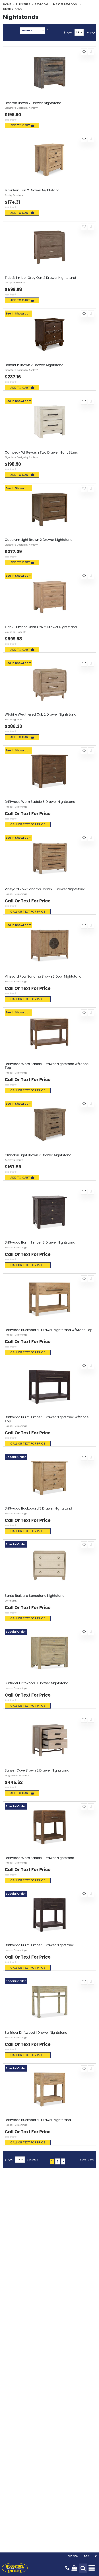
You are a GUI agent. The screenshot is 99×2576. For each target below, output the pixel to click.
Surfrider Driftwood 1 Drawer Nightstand (36, 2033)
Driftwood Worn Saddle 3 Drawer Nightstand (40, 802)
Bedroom (41, 4)
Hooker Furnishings (16, 806)
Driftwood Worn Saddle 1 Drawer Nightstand (39, 1858)
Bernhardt (10, 1600)
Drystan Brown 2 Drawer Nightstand (33, 103)
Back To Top (87, 2159)
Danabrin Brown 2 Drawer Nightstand (34, 365)
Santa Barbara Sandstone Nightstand (35, 1596)
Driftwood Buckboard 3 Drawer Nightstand (38, 1508)
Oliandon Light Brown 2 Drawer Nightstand (38, 1155)
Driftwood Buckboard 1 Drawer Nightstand (38, 2120)
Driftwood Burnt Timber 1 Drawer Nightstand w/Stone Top (46, 1419)
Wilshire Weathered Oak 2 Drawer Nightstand (40, 714)
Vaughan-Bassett (15, 282)
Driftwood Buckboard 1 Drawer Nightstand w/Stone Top (48, 1330)
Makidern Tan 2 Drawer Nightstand (32, 190)
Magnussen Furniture (17, 1775)
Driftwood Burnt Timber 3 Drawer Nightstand (40, 1242)
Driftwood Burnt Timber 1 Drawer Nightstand (39, 1945)
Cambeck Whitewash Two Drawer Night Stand (41, 452)
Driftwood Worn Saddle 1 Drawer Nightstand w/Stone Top (46, 1066)
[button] (84, 52)
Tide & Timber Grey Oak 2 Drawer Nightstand (40, 278)
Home (7, 4)
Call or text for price (27, 824)
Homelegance (13, 719)
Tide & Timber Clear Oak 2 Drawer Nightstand (41, 627)
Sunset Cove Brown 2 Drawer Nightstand (37, 1770)
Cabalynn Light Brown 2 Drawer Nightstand (39, 540)
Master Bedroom (65, 4)
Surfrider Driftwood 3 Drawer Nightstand (36, 1683)
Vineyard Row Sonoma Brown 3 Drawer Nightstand (45, 889)
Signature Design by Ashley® (21, 108)
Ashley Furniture (14, 195)
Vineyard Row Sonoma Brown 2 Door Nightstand (43, 976)
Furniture (23, 4)
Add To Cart (22, 125)
